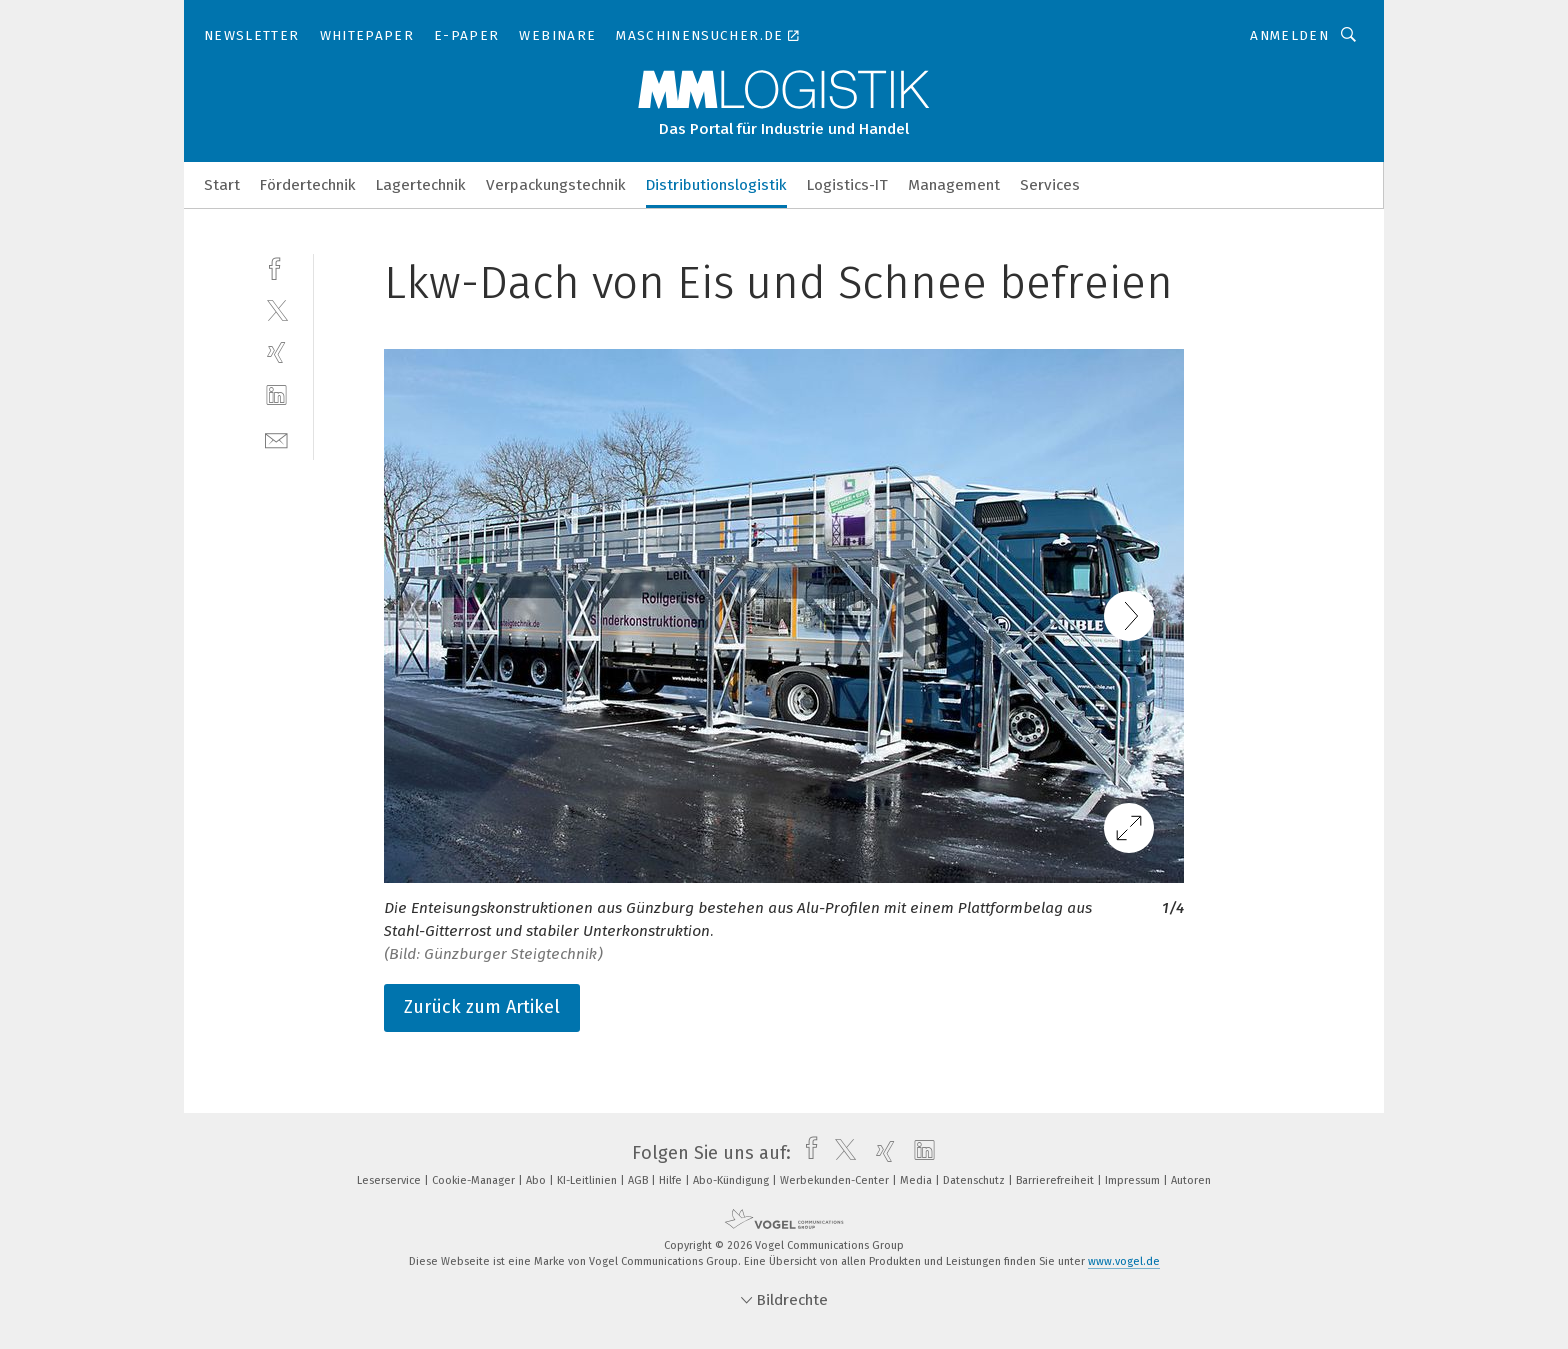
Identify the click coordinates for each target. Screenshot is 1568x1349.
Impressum (1134, 1180)
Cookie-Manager (475, 1180)
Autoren (1191, 1180)
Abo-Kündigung (732, 1180)
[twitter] (276, 309)
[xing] (276, 352)
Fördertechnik (308, 185)
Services (1050, 185)
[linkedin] (276, 395)
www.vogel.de (1124, 1261)
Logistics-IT (847, 185)
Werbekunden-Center (836, 1180)
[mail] (276, 438)
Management (954, 185)
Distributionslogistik (716, 185)
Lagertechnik (421, 185)
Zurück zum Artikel (482, 1007)
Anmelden (1289, 35)
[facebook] (276, 266)
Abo (537, 1180)
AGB (639, 1180)
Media (917, 1180)
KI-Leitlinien (588, 1180)
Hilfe (672, 1180)
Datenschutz (975, 1180)
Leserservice (390, 1180)
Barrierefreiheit (1056, 1180)
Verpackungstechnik (556, 185)
